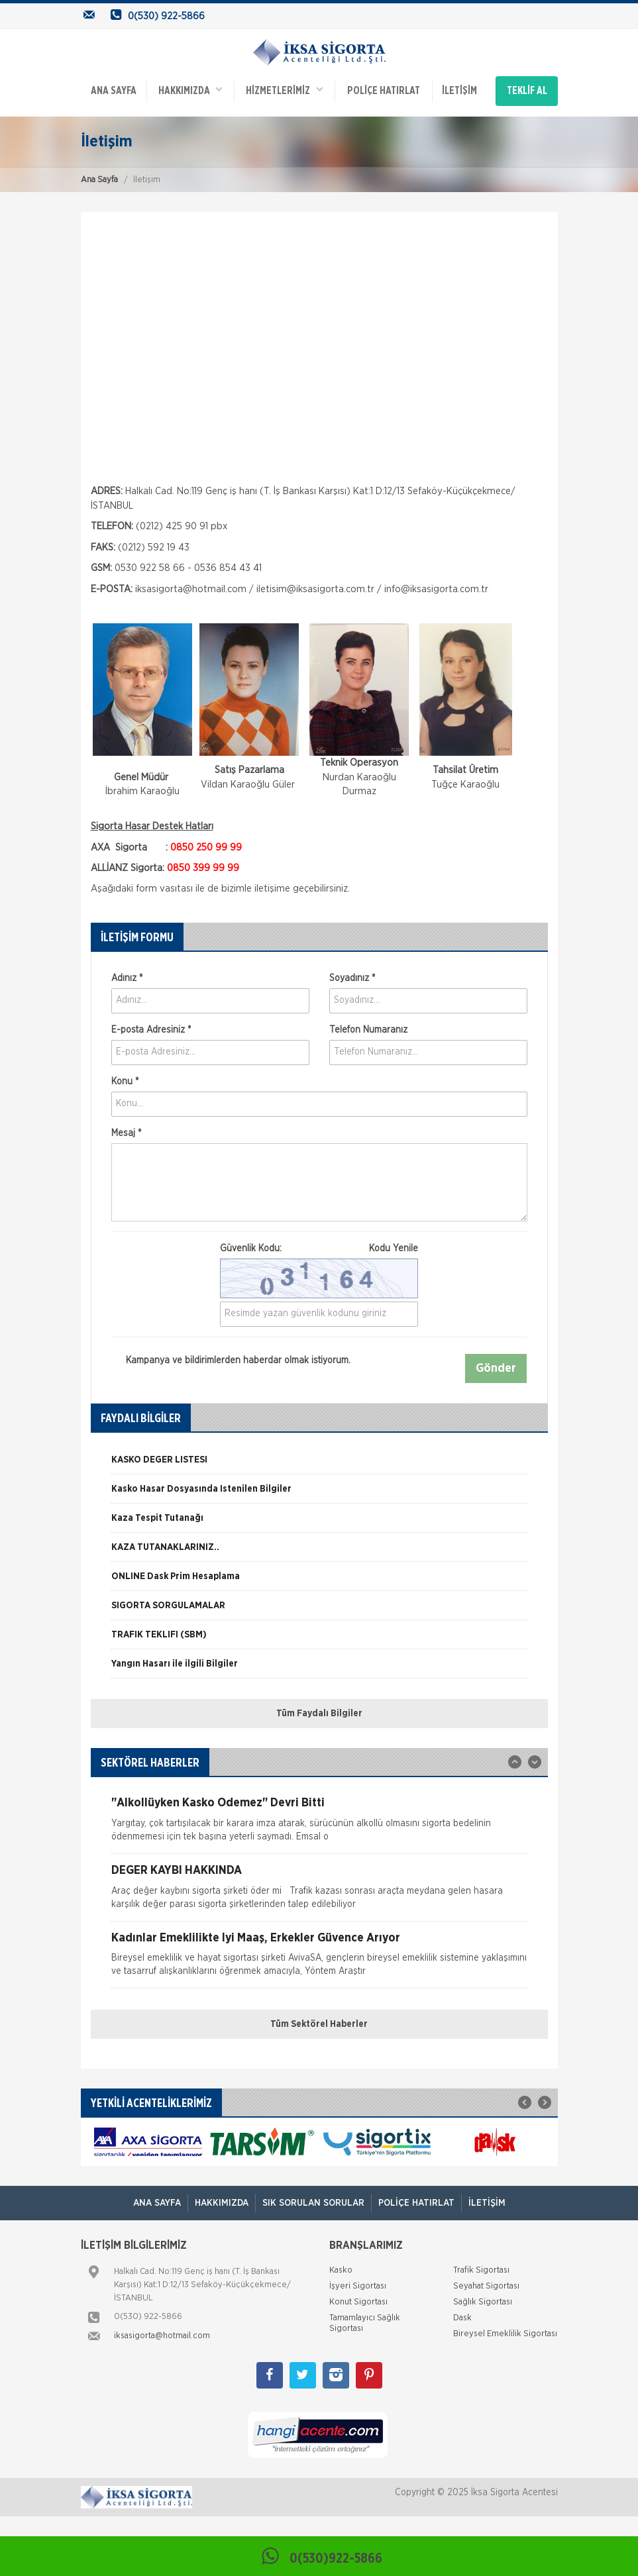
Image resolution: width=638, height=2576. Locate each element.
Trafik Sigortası (481, 2268)
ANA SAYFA (113, 90)
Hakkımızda (190, 89)
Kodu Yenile (393, 1246)
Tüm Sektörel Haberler (319, 2022)
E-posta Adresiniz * (151, 1028)
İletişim (458, 90)
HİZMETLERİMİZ (284, 89)
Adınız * (126, 976)
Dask (462, 2316)
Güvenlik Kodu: (319, 1246)
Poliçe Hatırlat (382, 90)
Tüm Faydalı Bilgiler (319, 1711)
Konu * (124, 1079)
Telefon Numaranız (368, 1028)
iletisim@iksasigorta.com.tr (315, 587)
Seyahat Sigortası (486, 2284)
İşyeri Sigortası (357, 2284)
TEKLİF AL (527, 90)
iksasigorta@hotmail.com (190, 587)
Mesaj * (126, 1131)
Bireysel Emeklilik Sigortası (505, 2332)
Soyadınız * (352, 976)
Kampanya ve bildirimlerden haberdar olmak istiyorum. (230, 1359)
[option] (319, 1462)
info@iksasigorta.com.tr (436, 587)
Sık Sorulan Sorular (313, 2201)
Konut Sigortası (358, 2300)
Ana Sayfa (99, 178)
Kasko (340, 2268)
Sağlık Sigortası (482, 2300)
